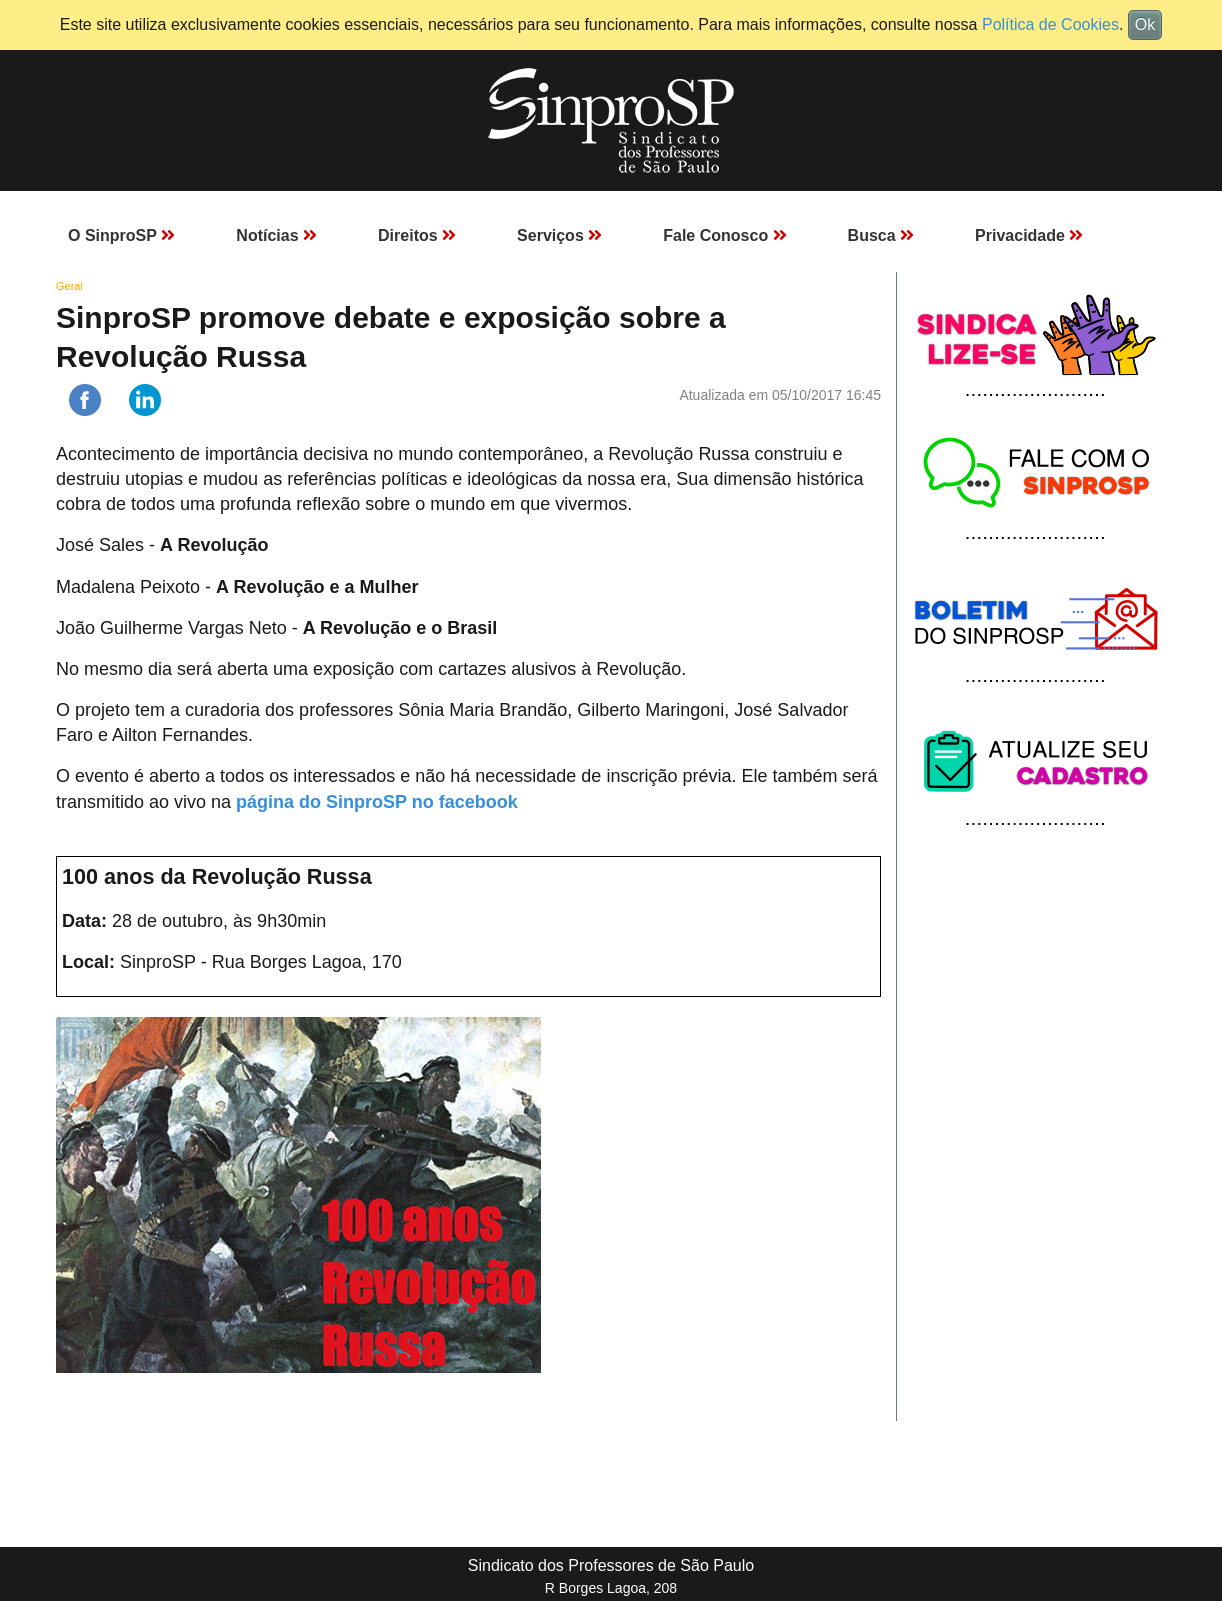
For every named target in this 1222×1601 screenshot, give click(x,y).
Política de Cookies (1050, 24)
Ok (1145, 24)
